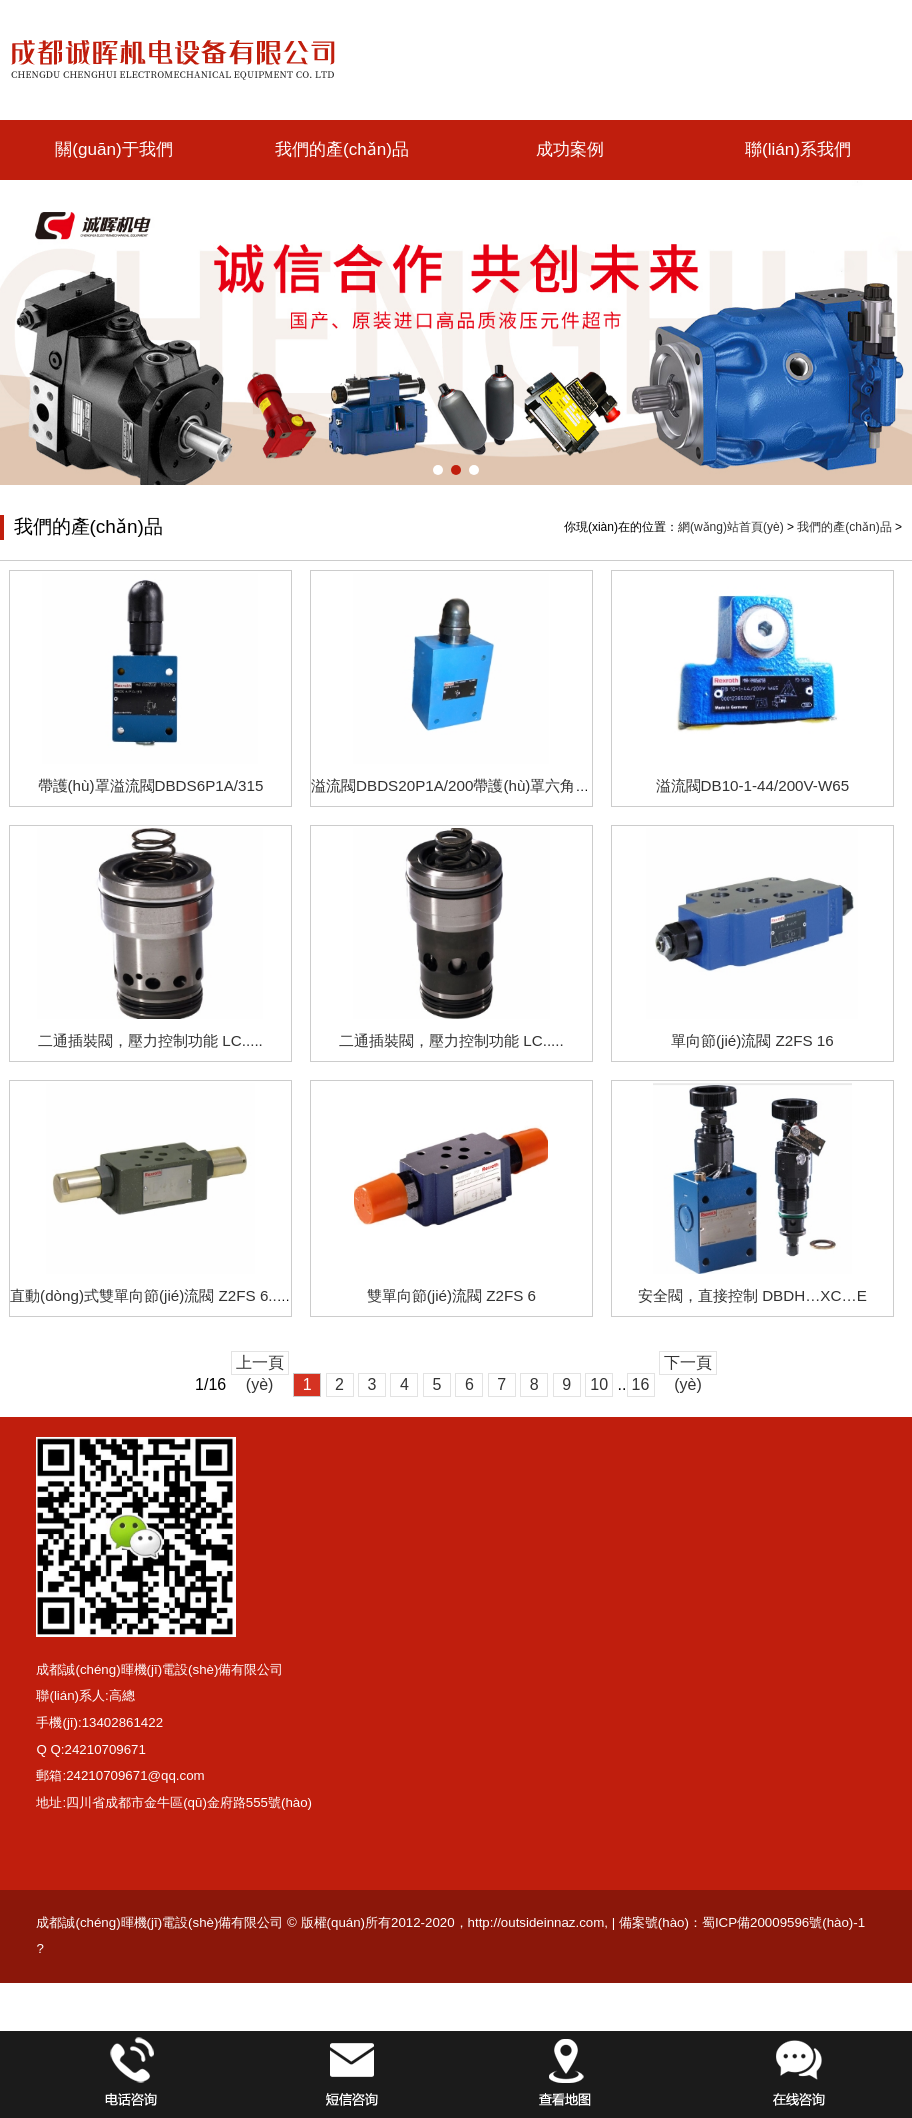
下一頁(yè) (688, 1364)
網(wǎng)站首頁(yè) (731, 527)
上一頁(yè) (260, 1364)
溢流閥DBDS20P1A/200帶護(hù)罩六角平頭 (458, 785)
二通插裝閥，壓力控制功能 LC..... (451, 1040)
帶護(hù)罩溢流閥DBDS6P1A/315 (151, 785)
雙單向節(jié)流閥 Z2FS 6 (451, 1295)
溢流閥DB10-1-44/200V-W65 (753, 785)
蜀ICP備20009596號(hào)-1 (783, 1922)
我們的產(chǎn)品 (342, 149)
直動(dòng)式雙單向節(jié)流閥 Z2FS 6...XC (156, 1295)
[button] (438, 470)
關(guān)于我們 (113, 149)
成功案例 (570, 149)
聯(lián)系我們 (798, 149)
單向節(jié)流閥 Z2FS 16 (752, 1040)
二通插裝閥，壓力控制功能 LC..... (150, 1040)
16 (641, 1384)
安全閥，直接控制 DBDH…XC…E (752, 1295)
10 (599, 1384)
